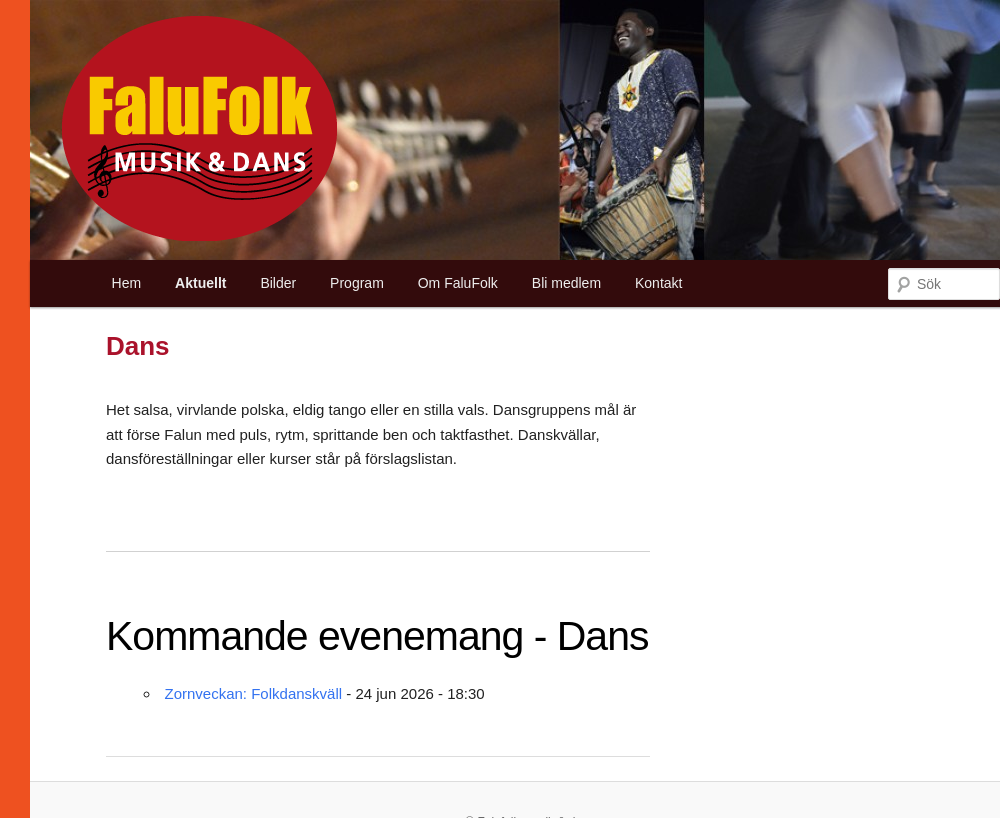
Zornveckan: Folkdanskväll (254, 693)
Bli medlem (566, 283)
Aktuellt (200, 283)
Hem (127, 283)
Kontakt (658, 283)
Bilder (278, 283)
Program (357, 283)
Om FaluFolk (458, 283)
